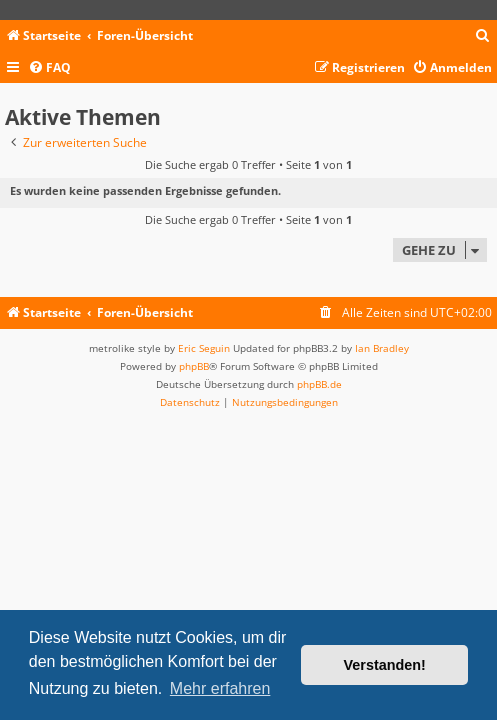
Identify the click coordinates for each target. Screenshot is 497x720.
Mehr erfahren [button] (220, 688)
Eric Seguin (204, 348)
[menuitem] (483, 36)
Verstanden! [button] (385, 665)
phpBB (194, 366)
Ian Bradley (382, 348)
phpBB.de (319, 384)
